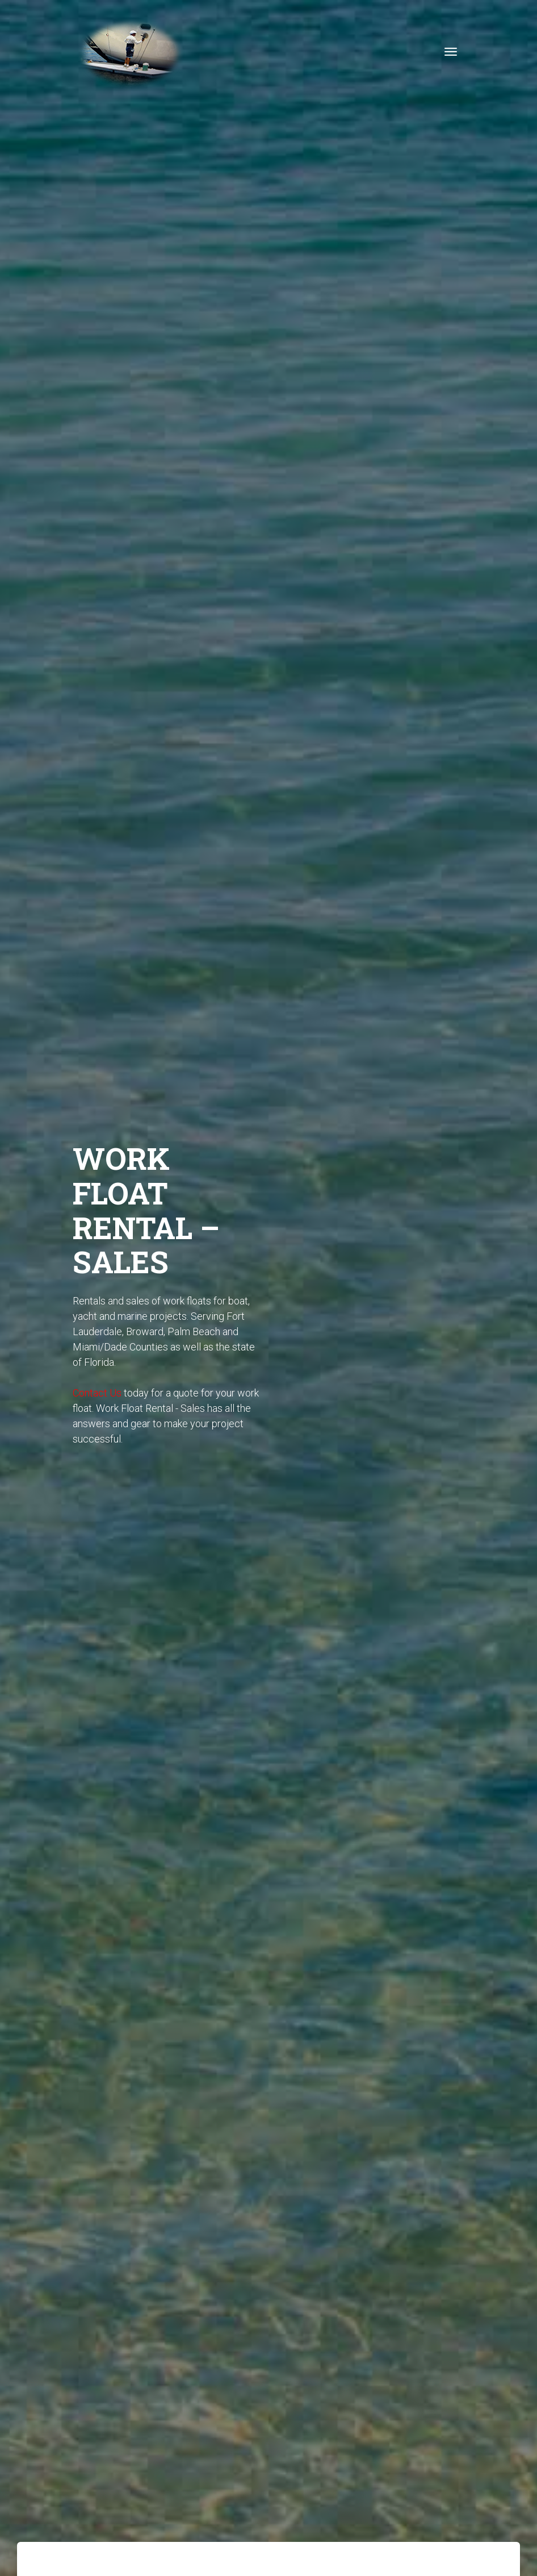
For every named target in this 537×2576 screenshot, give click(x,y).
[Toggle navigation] (450, 52)
